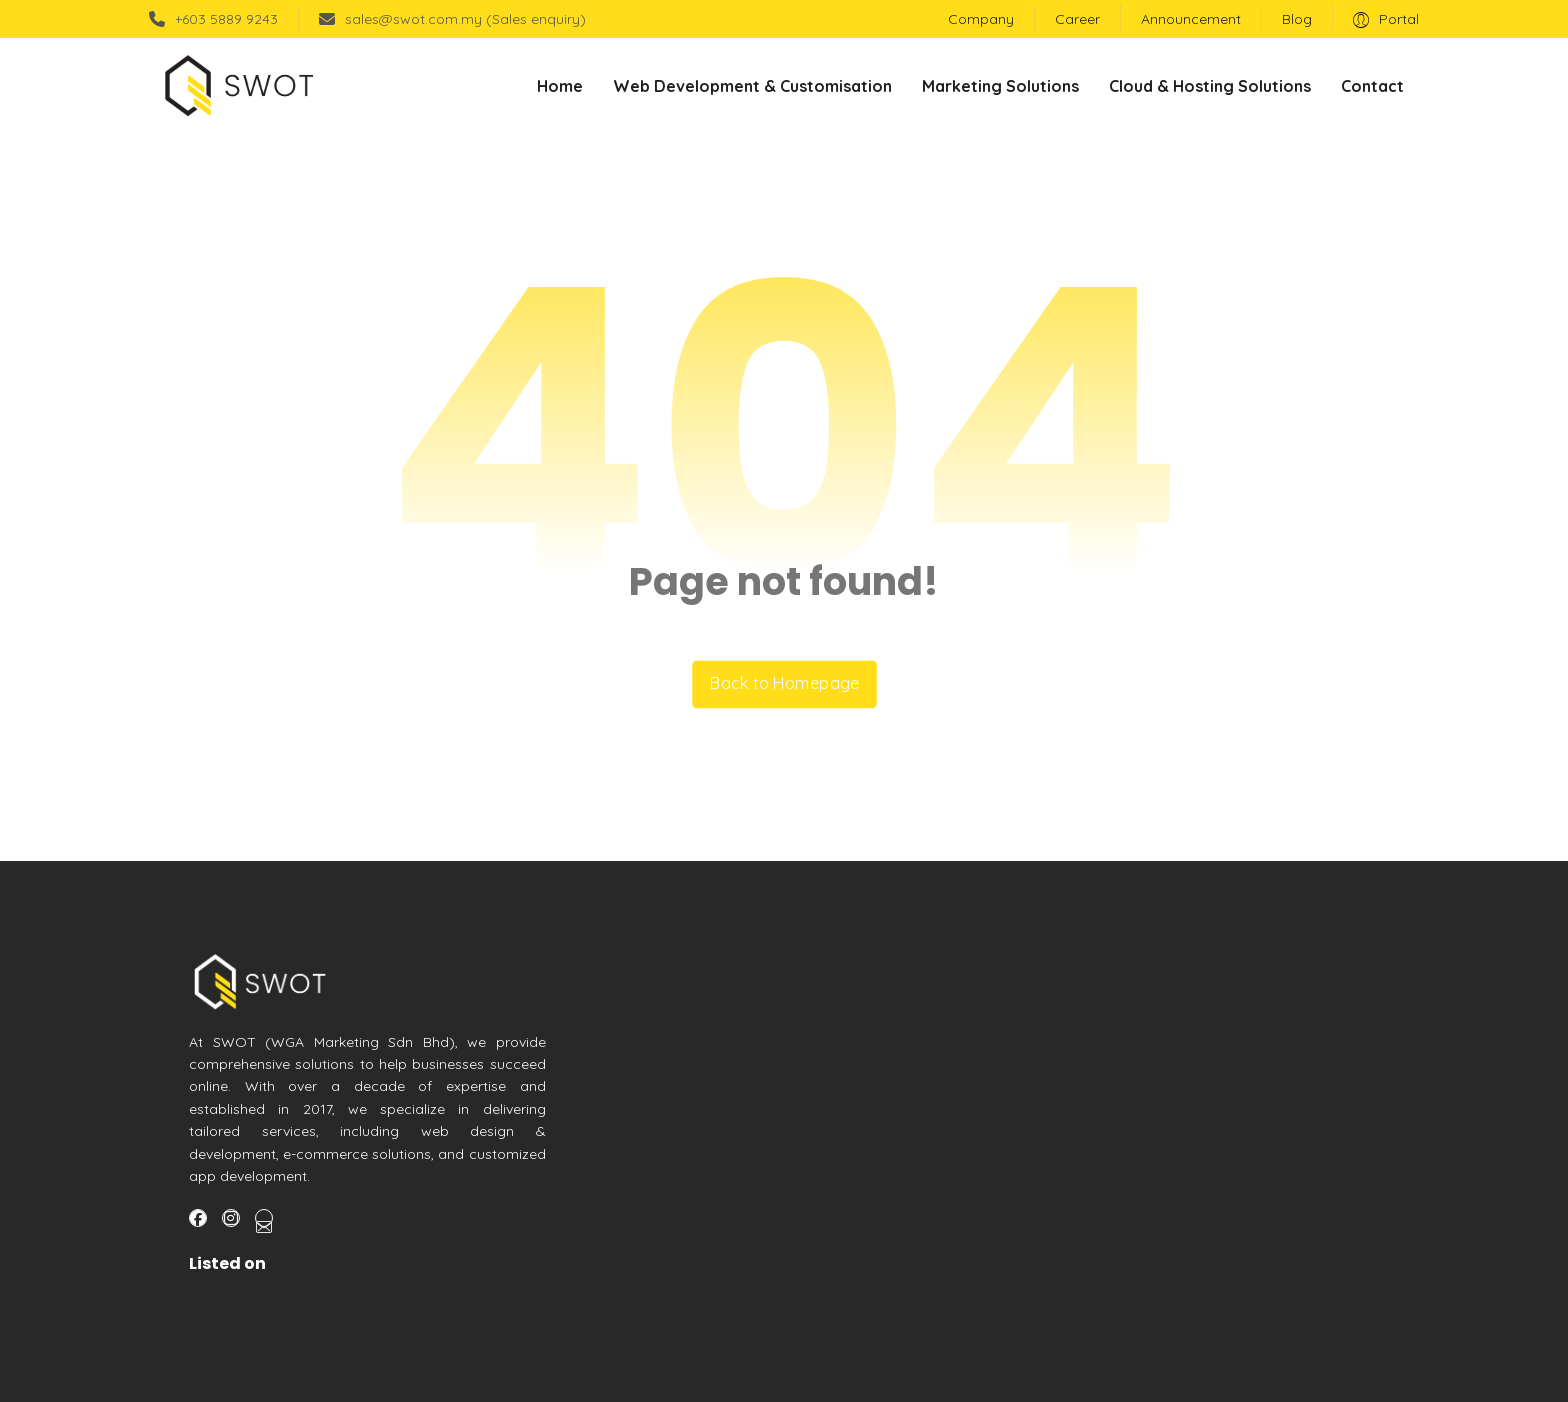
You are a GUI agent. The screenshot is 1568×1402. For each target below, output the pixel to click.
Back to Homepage (784, 684)
